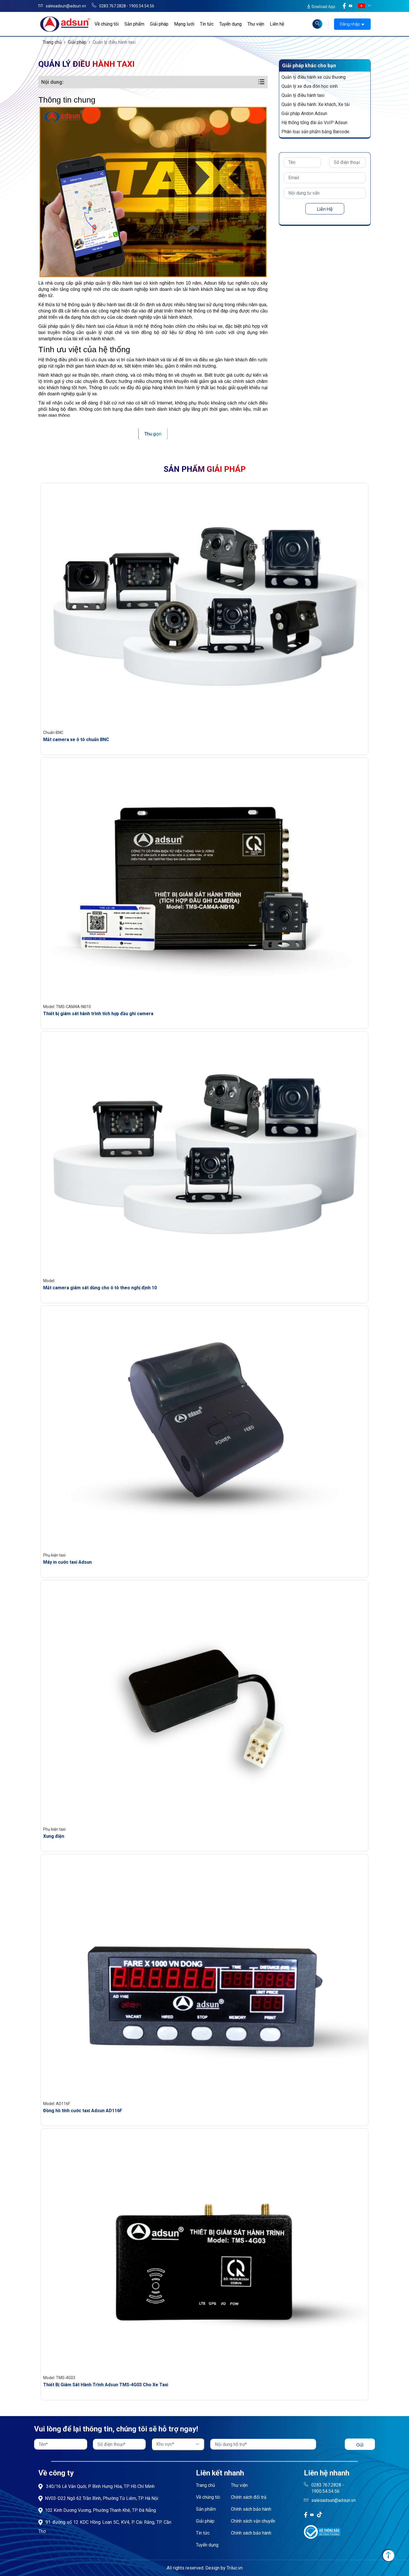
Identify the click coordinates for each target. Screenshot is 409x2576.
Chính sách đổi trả (248, 2497)
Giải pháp (159, 24)
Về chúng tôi (208, 2497)
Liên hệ (277, 24)
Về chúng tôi (107, 24)
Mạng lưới (184, 24)
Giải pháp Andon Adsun (304, 113)
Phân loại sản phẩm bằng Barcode (315, 131)
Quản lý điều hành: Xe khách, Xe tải (315, 104)
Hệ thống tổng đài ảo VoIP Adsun (314, 122)
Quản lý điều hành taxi (302, 95)
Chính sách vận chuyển (253, 2521)
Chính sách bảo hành (251, 2509)
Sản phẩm (134, 24)
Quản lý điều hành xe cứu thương (313, 77)
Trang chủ (52, 42)
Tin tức (207, 24)
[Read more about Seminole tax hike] (317, 24)
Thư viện (255, 24)
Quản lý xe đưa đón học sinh (309, 86)
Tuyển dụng (230, 24)
